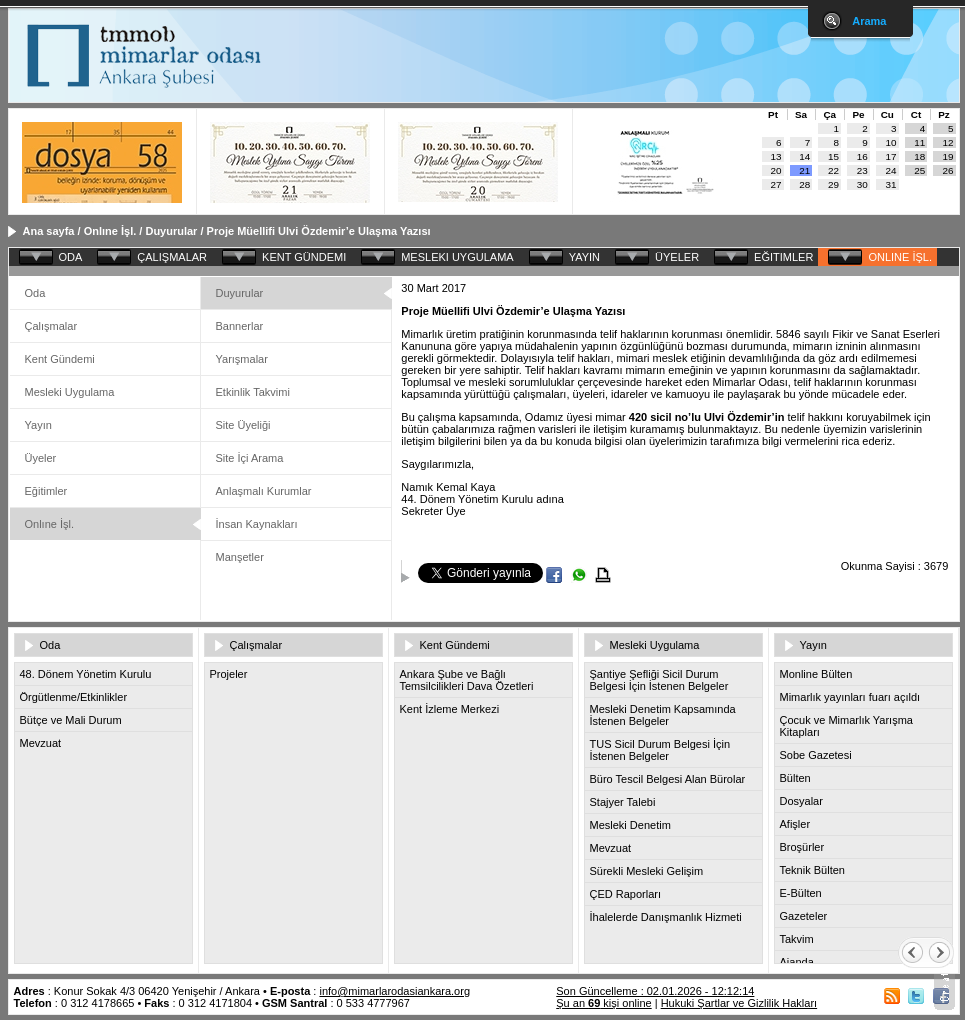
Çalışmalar (51, 326)
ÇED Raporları (626, 894)
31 (891, 184)
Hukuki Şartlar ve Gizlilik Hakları (739, 1003)
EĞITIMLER (783, 257)
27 (776, 184)
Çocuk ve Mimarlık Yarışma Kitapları (846, 726)
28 (804, 184)
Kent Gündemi (60, 359)
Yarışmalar (242, 359)
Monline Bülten (816, 674)
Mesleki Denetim (630, 825)
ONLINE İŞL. (900, 257)
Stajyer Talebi (623, 802)
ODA (71, 257)
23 (862, 170)
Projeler (229, 674)
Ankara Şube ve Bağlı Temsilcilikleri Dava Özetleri (467, 680)
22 (833, 170)
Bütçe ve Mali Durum (71, 720)
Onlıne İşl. (110, 231)
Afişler (795, 824)
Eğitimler (46, 491)
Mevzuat (41, 743)
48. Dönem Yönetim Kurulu (86, 674)
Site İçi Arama (250, 458)
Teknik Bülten (812, 870)
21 (804, 170)
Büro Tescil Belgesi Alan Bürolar (668, 779)
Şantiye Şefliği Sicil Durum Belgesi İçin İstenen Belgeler (659, 680)
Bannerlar (240, 326)
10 (891, 142)
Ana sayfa (49, 231)
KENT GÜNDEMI (304, 257)
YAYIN (584, 257)
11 (919, 142)
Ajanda (797, 962)
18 (919, 156)
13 (776, 156)
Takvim (797, 939)
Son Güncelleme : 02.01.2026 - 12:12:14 (655, 991)
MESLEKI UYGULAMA (457, 257)
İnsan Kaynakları (257, 524)
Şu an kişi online (603, 1003)
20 (776, 170)
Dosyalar (801, 801)
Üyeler (41, 458)
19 (948, 156)
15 (833, 156)
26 (948, 170)
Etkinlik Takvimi (253, 392)
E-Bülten (801, 893)
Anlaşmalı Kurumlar (264, 491)
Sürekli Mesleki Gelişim (647, 871)
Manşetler (240, 557)
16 (862, 156)
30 (862, 184)
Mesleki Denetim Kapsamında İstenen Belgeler (663, 715)
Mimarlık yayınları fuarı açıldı (850, 697)
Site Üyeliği (243, 425)
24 (891, 170)
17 (891, 156)
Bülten (795, 778)
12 (948, 142)
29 (833, 184)
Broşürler (802, 847)
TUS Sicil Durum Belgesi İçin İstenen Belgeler (660, 750)
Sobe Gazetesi (816, 755)
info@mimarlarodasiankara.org (394, 991)
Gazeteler (804, 916)
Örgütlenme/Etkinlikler (74, 697)
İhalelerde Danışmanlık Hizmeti (666, 917)
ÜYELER (677, 257)
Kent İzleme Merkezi (450, 709)
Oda (35, 293)
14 (804, 156)
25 (919, 170)
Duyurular (171, 231)
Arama (869, 21)
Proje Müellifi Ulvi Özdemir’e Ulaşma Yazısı (319, 231)
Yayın (38, 425)
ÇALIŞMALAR (172, 257)
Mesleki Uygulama (70, 392)
